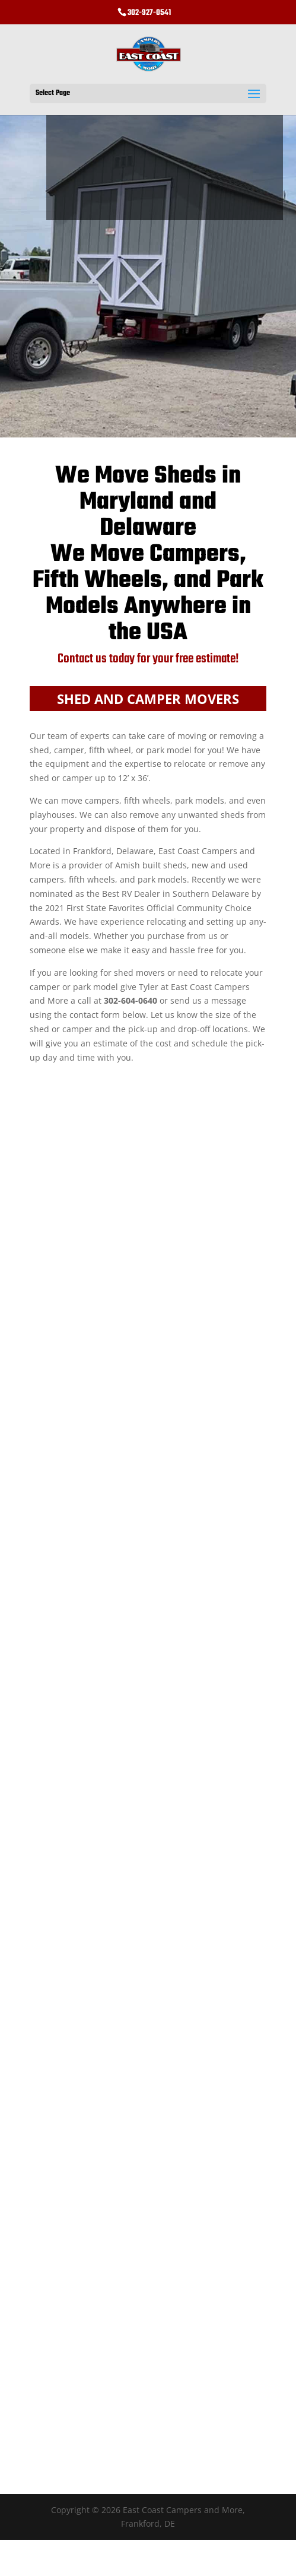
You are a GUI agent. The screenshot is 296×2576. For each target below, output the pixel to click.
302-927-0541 (149, 13)
